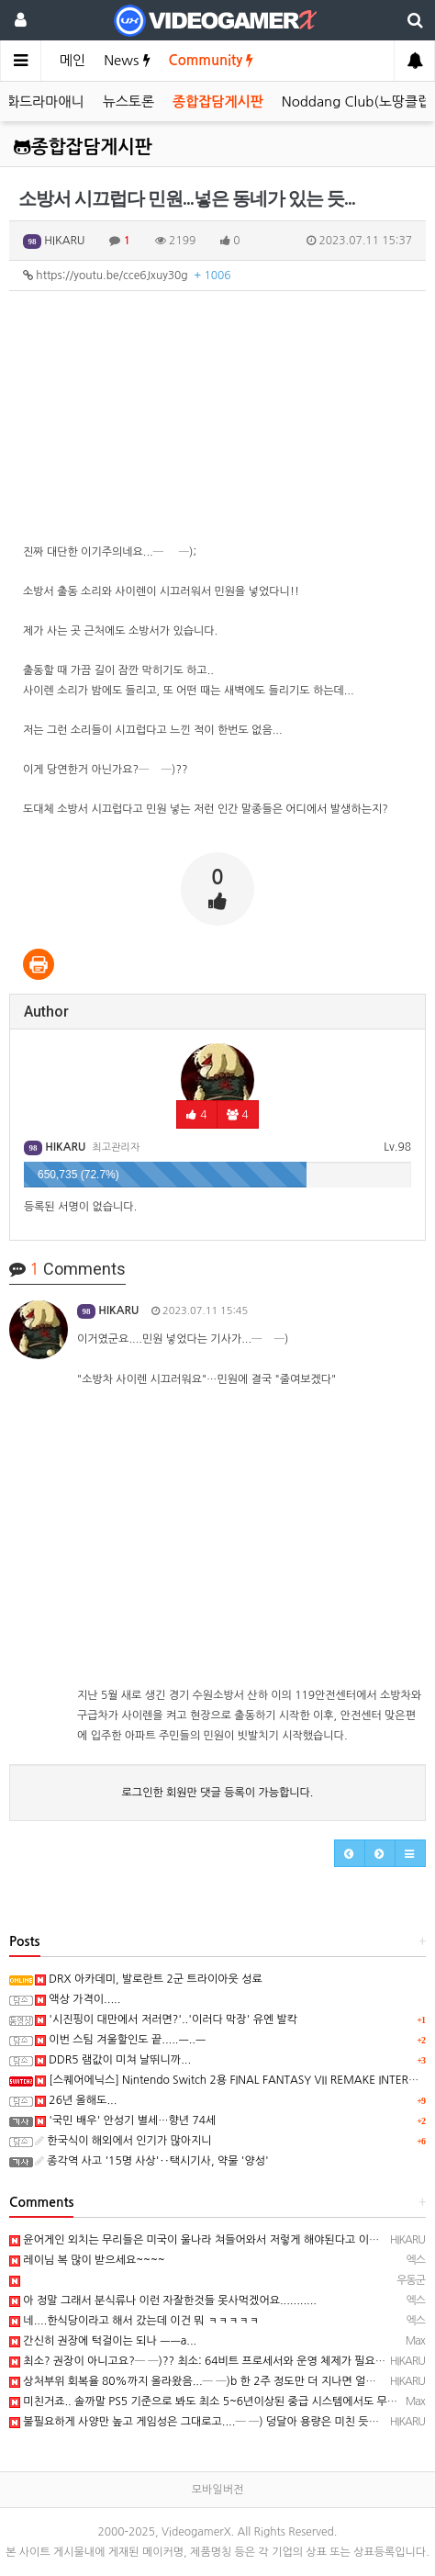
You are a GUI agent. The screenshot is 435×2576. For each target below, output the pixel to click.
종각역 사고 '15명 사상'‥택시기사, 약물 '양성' (152, 2160)
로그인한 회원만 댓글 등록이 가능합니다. (218, 1792)
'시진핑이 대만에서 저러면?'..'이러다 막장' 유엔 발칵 (166, 2019)
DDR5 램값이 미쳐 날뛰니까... (113, 2059)
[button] (349, 1853)
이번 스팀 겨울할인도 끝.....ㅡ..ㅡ (120, 2039)
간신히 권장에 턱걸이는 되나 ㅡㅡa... (102, 2340)
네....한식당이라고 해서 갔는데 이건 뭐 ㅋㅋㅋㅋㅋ (134, 2320)
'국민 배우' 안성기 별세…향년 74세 (125, 2120)
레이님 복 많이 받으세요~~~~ (87, 2260)
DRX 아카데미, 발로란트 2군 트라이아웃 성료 (148, 1979)
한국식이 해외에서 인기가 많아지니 (123, 2140)
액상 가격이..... (77, 1999)
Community (211, 60)
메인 (72, 60)
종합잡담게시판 (218, 101)
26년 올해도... (76, 2100)
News (127, 60)
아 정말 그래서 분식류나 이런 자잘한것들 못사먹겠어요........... (163, 2300)
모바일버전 (217, 2489)
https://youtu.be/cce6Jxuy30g (127, 275)
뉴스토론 (128, 101)
